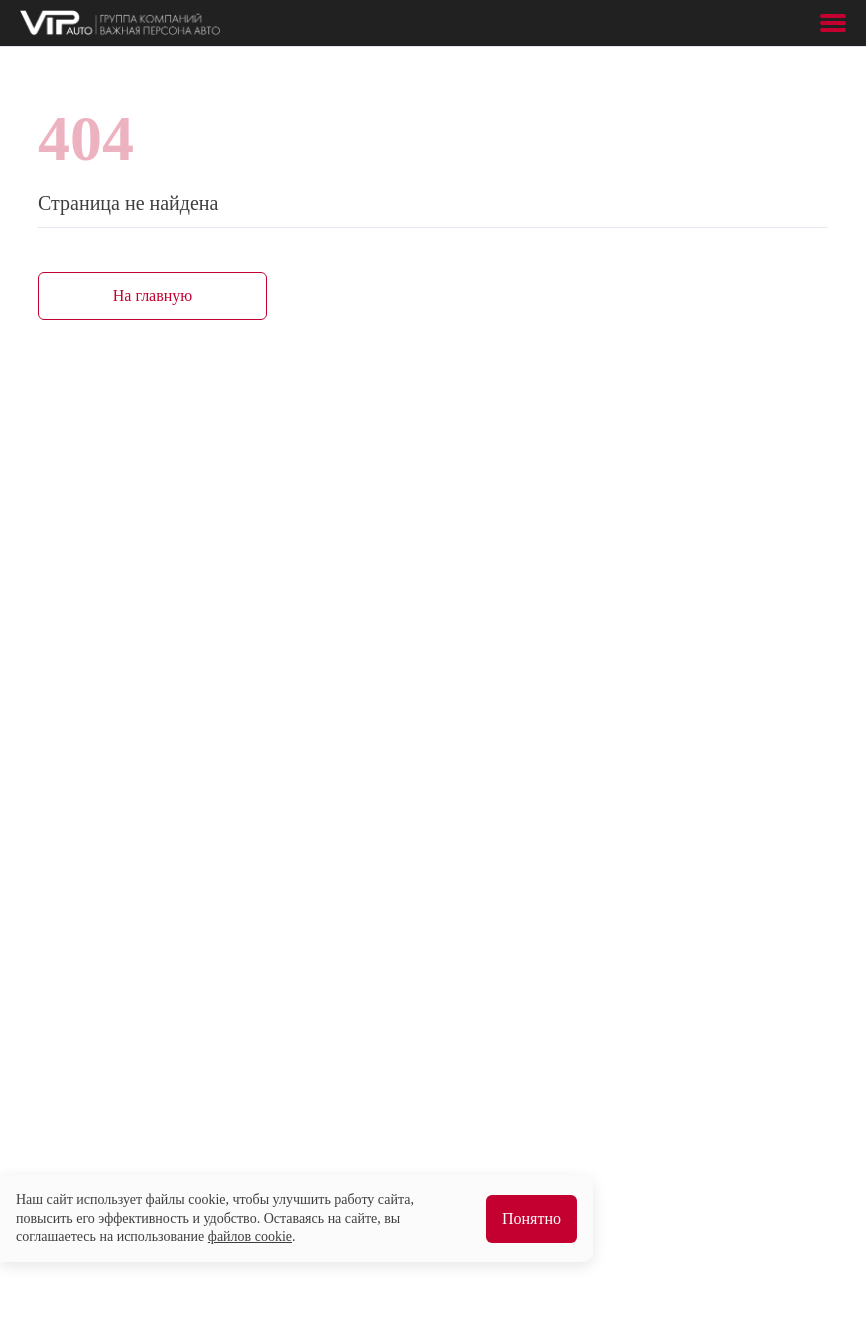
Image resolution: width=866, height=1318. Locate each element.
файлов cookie (250, 1236)
